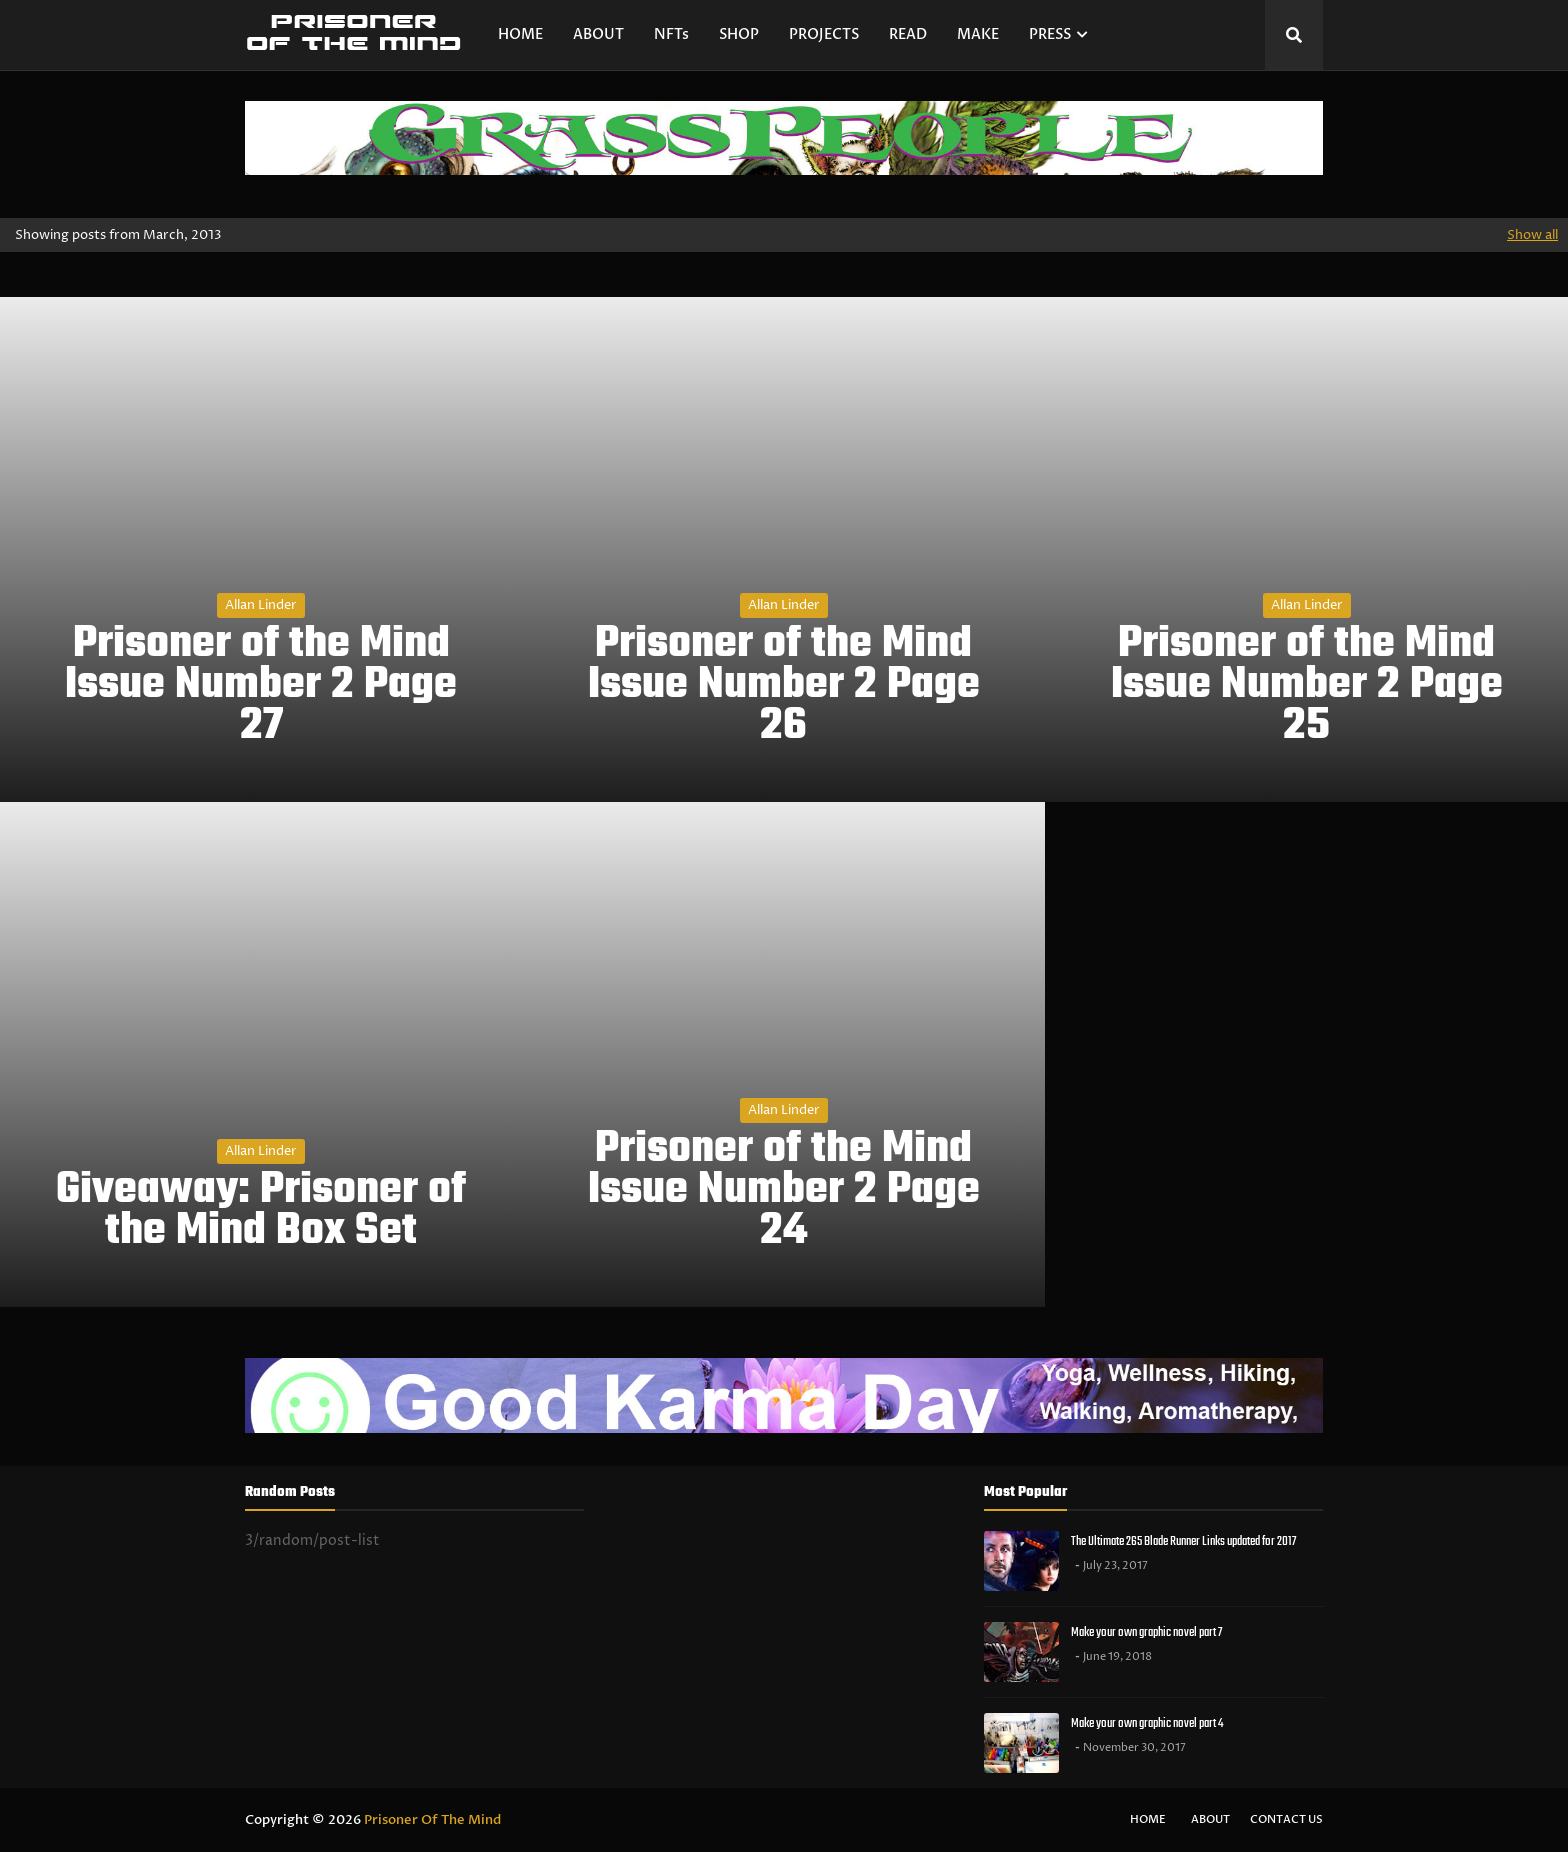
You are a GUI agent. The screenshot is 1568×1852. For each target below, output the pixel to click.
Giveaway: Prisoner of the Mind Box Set (261, 1212)
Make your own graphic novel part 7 (1146, 1632)
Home (1148, 1819)
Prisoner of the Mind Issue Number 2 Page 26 (784, 686)
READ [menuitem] (908, 34)
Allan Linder (261, 605)
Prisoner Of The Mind (432, 1820)
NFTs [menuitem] (671, 34)
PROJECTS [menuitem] (824, 34)
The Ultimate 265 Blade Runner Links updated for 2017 (1183, 1541)
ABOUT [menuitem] (598, 34)
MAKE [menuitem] (978, 34)
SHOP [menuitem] (739, 34)
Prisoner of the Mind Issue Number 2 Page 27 (261, 686)
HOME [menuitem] (520, 34)
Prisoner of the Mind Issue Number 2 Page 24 (784, 1191)
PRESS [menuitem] (1050, 34)
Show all (1532, 235)
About (1210, 1819)
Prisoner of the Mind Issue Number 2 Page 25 (1307, 686)
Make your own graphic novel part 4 (1147, 1723)
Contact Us (1286, 1819)
